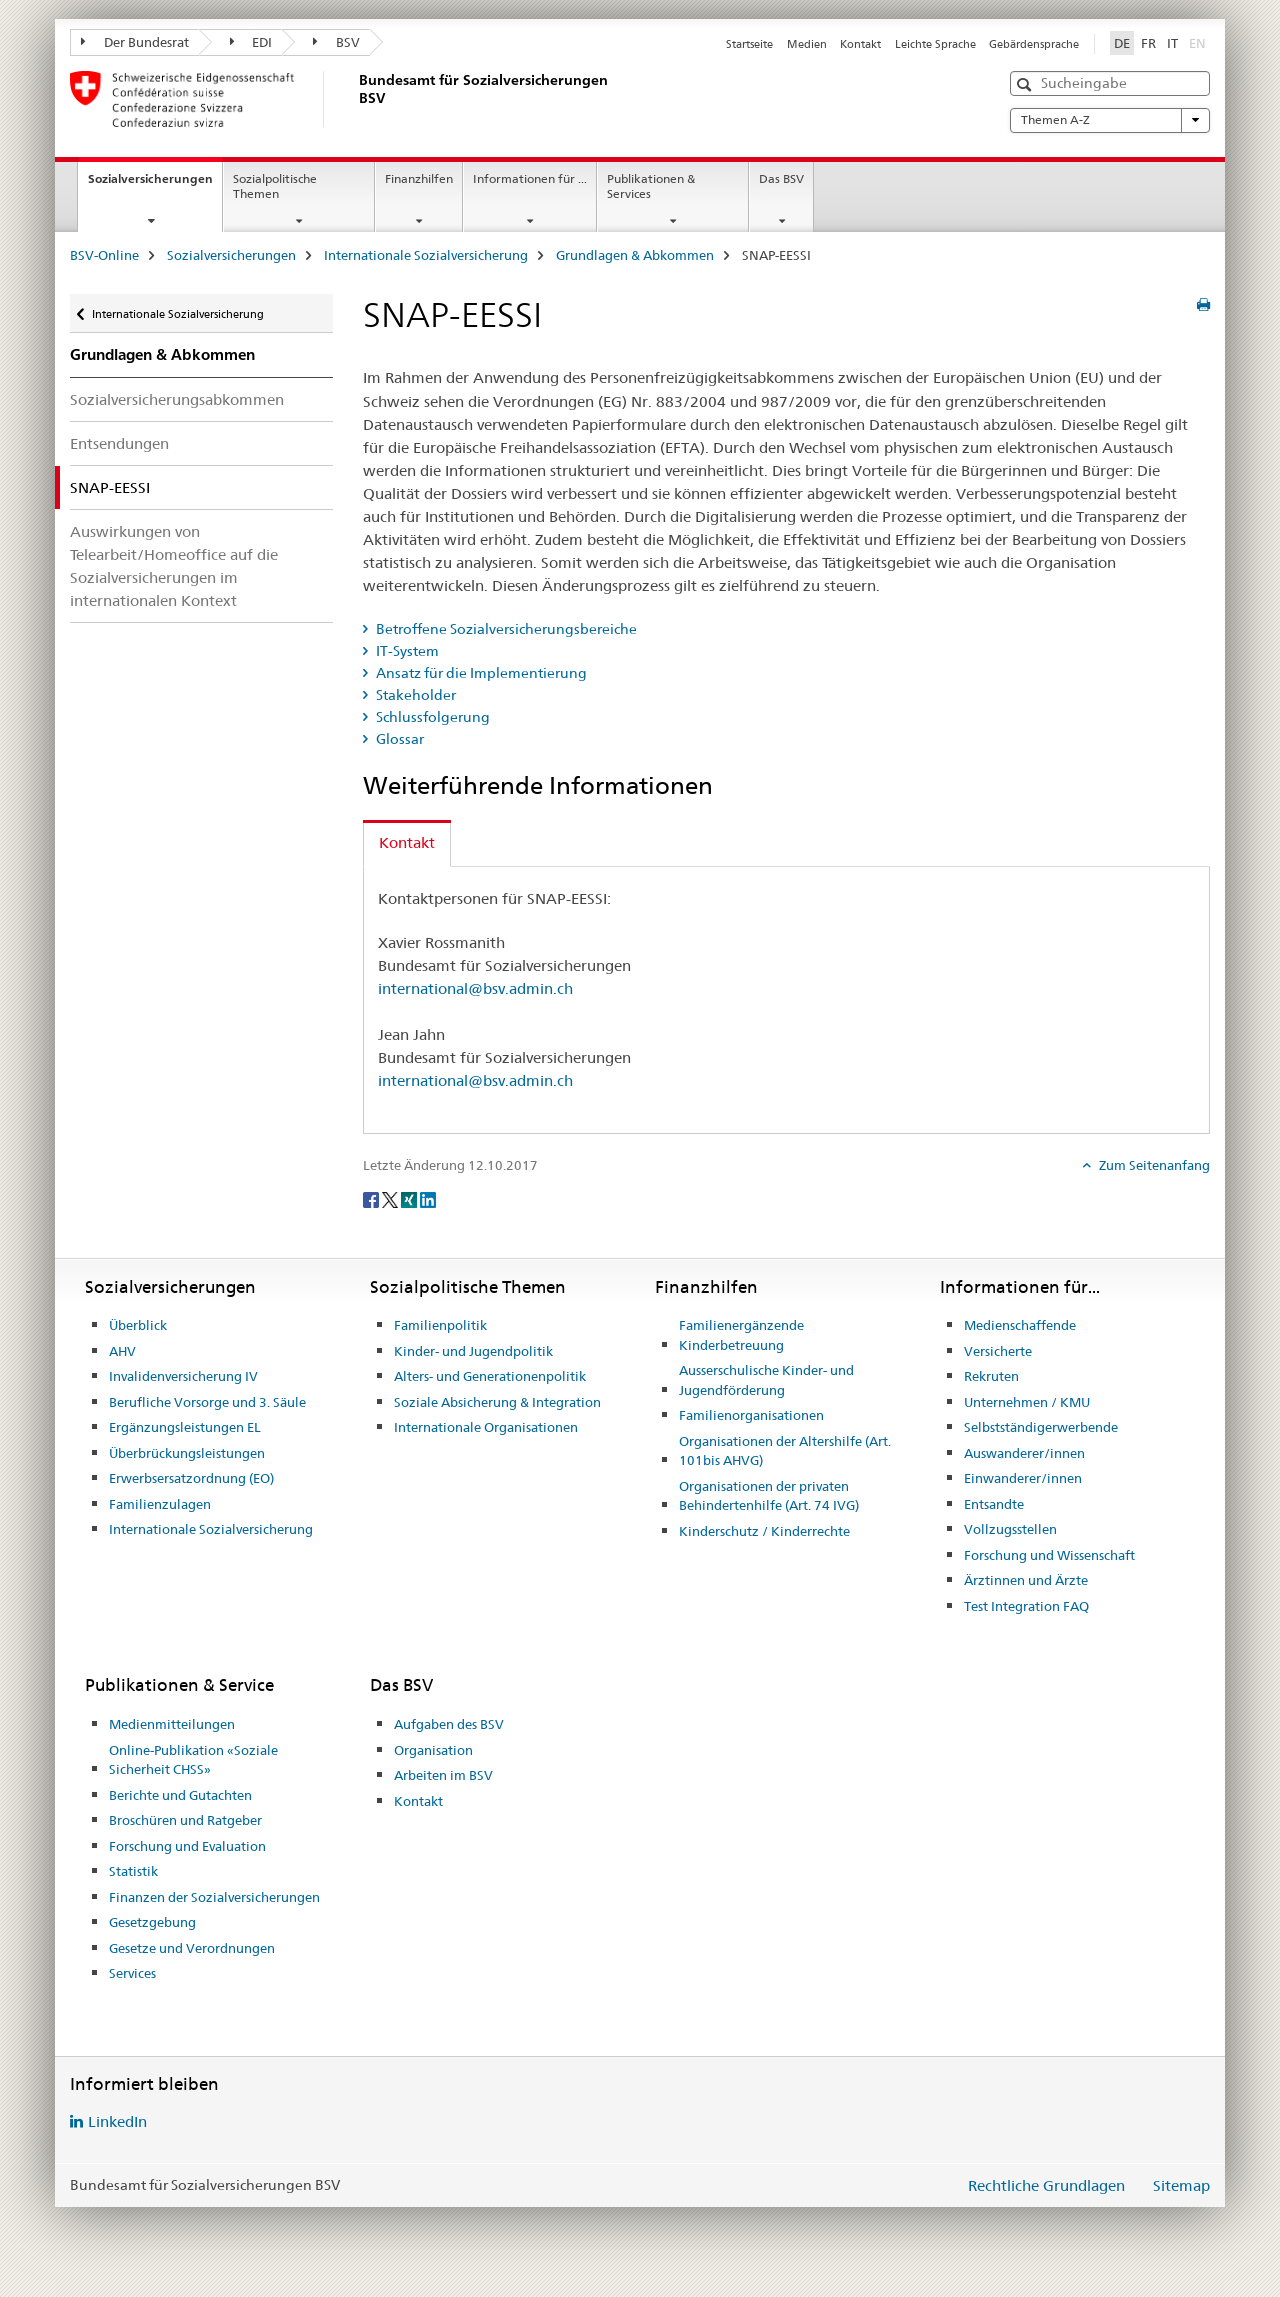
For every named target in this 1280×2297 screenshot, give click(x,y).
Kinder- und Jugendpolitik (473, 1351)
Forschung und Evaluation (187, 1846)
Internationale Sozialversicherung (426, 255)
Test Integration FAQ (1026, 1606)
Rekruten (991, 1376)
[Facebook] (372, 1198)
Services (132, 1973)
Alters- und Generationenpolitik (490, 1376)
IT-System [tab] (406, 651)
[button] (1026, 84)
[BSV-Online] (355, 99)
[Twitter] (391, 1198)
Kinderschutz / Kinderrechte (764, 1531)
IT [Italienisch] (1172, 43)
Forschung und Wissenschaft (1049, 1555)
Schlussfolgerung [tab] (431, 717)
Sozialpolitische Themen (275, 186)
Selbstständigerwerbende (1041, 1427)
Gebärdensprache (1034, 44)
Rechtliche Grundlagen (1046, 2185)
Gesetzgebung (152, 1922)
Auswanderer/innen (1024, 1453)
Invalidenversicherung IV (183, 1376)
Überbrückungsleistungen (187, 1453)
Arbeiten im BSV (443, 1775)
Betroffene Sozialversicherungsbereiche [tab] (505, 629)
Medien (807, 44)
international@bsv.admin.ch (475, 988)
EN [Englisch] (1199, 42)
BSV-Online (104, 255)
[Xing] (410, 1198)
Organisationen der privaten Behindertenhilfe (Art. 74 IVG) (769, 1496)
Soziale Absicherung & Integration (497, 1402)
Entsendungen (119, 443)
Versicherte (998, 1351)
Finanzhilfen (419, 178)
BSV (336, 42)
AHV (122, 1351)
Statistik (133, 1871)
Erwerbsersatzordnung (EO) (191, 1478)
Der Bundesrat (135, 42)
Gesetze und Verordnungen (192, 1948)
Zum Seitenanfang (1153, 1165)
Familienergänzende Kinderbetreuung (741, 1335)
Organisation (433, 1750)
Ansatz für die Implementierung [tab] (480, 673)
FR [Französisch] (1148, 43)
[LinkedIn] (428, 1198)
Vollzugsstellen (1010, 1529)
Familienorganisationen (751, 1415)
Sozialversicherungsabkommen (177, 399)
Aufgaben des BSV (449, 1724)
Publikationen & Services (651, 186)
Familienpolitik (440, 1325)
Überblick (138, 1325)
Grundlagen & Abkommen (635, 255)
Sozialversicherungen (155, 185)
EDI (251, 42)
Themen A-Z (1110, 120)
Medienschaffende (1020, 1325)
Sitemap (1181, 2185)
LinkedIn (117, 2121)
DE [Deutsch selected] (1122, 43)
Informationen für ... (530, 178)
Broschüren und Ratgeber (185, 1820)
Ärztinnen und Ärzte (1026, 1580)
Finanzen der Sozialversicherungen (214, 1897)
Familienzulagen (160, 1504)
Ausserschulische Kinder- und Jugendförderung (766, 1380)
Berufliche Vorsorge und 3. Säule (207, 1402)
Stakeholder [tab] (414, 695)
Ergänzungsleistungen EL (185, 1427)
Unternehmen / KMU (1027, 1402)
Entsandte (994, 1504)
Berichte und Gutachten (180, 1795)
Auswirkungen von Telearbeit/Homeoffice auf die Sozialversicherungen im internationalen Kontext (174, 566)
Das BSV (781, 178)
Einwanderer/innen (1023, 1478)
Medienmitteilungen (172, 1724)
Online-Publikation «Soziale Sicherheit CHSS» (193, 1760)
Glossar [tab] (398, 739)
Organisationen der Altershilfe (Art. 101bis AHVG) (785, 1451)
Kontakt (860, 44)
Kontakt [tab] (407, 842)
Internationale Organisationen (486, 1427)
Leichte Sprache (935, 44)
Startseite (749, 44)
